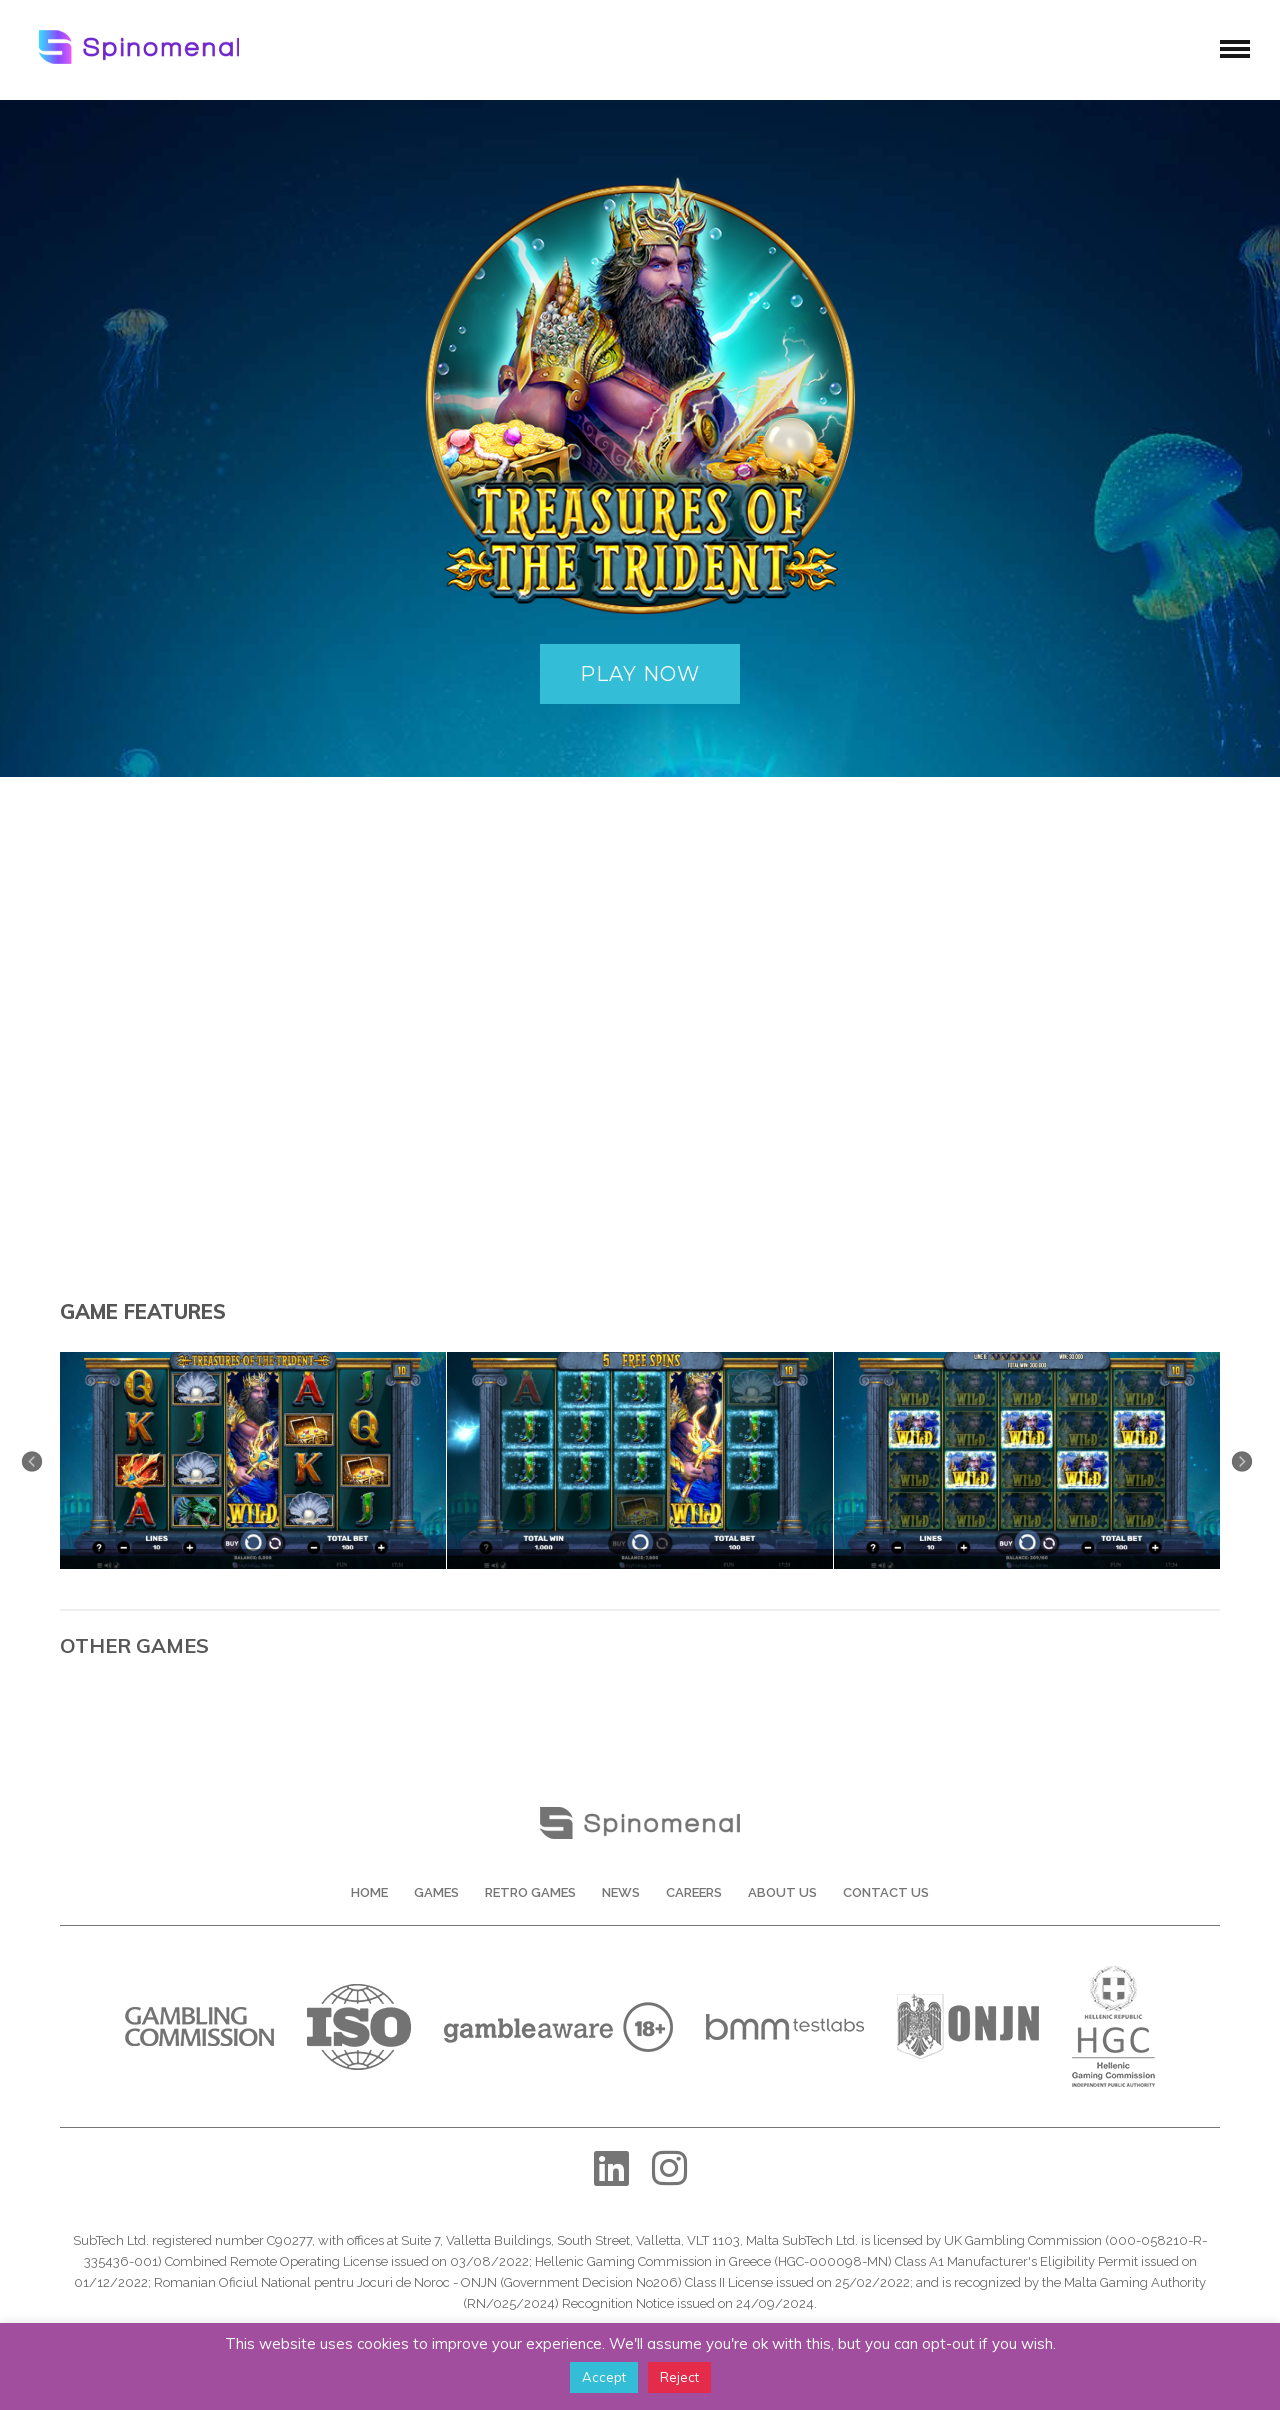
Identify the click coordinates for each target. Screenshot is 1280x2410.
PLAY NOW (640, 674)
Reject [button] (679, 2377)
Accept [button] (604, 2377)
